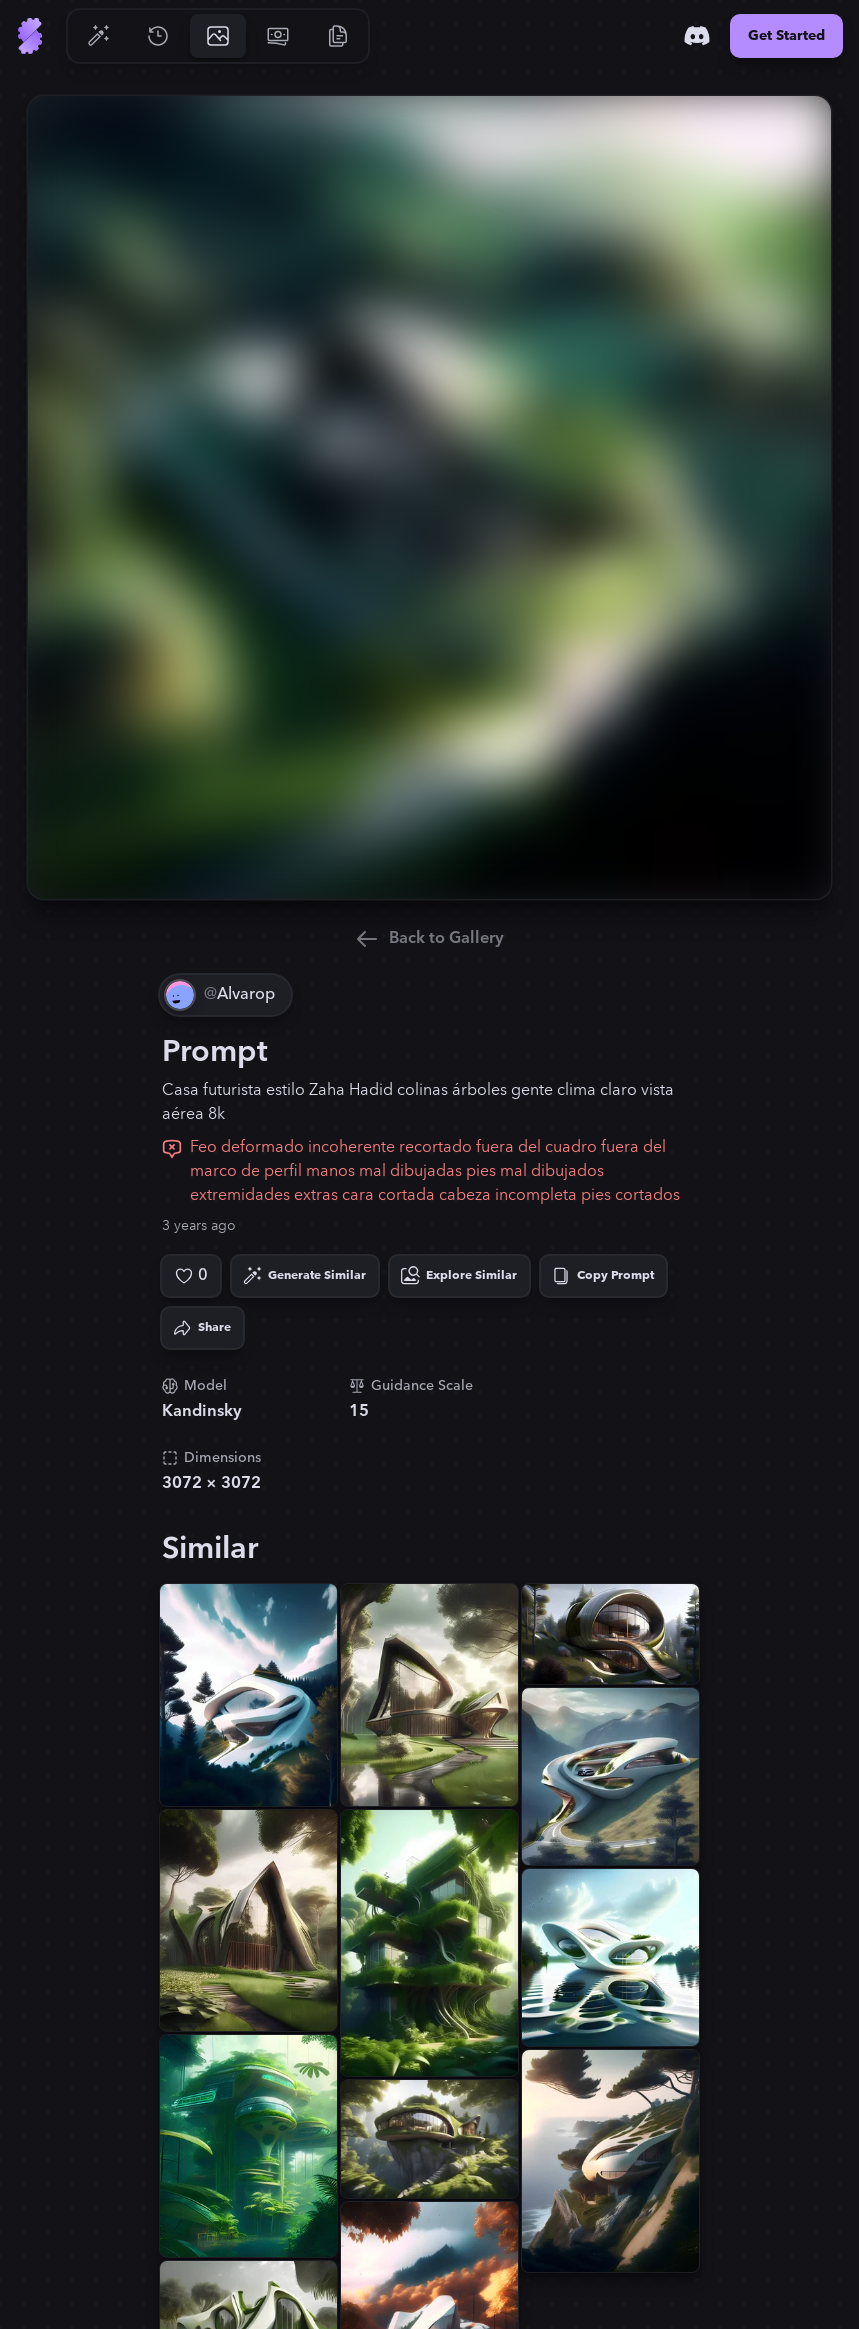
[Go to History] (158, 36)
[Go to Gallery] (218, 36)
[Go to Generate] (98, 36)
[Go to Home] (30, 36)
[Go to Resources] (338, 36)
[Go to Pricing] (278, 36)
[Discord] (697, 36)
